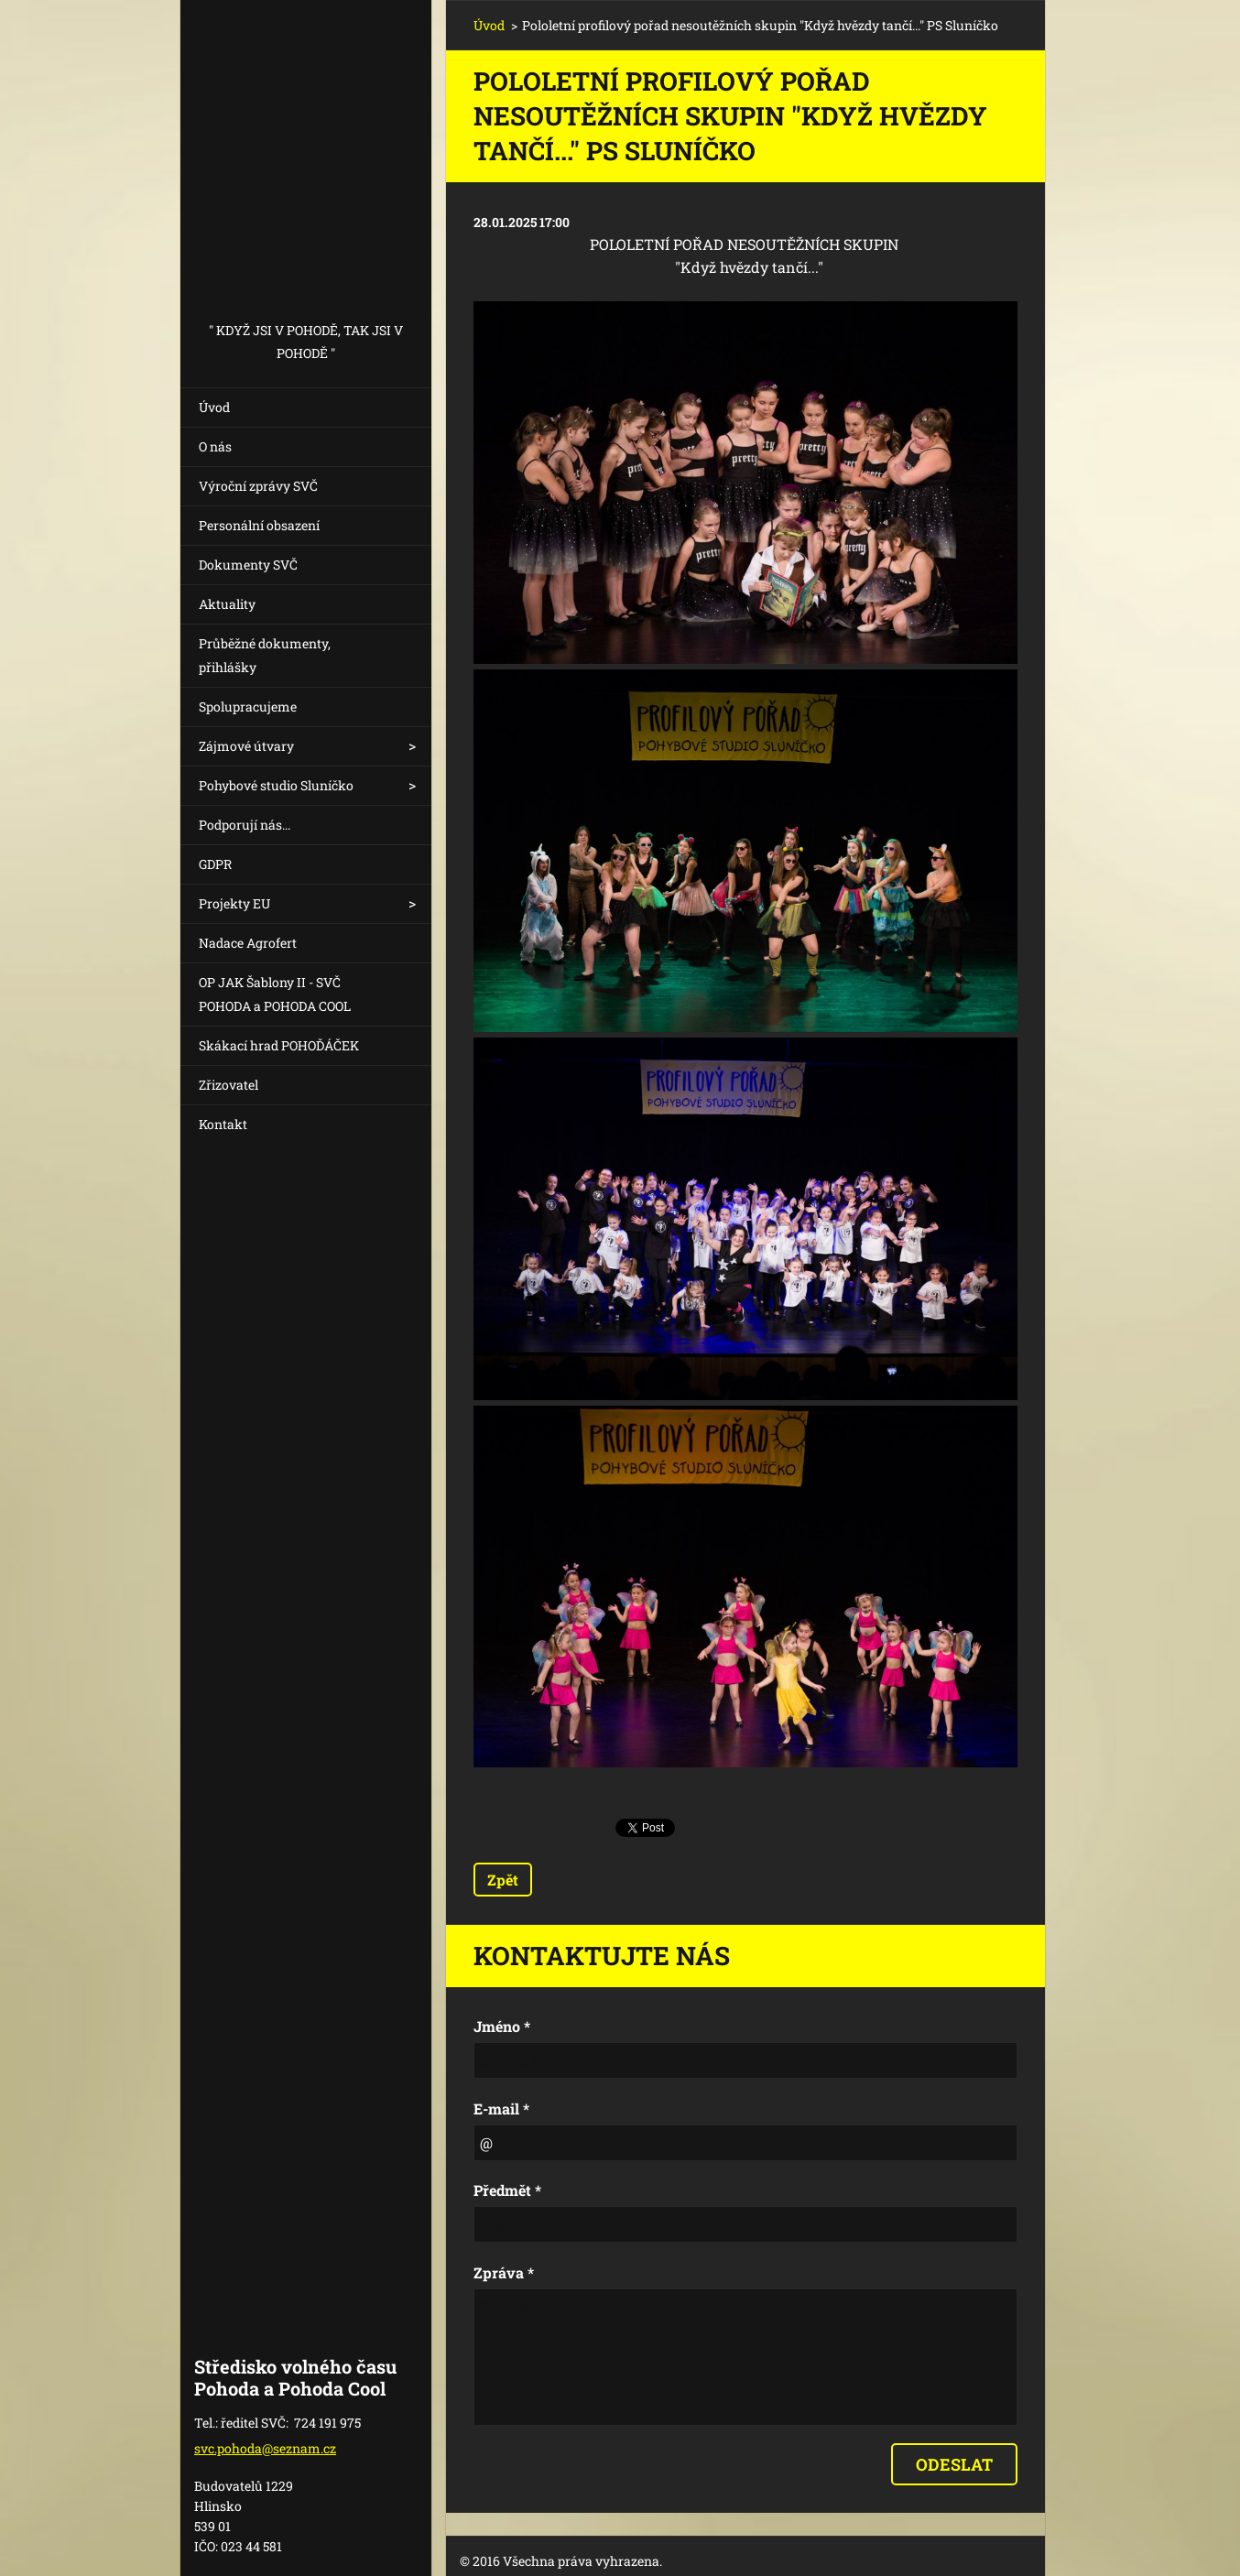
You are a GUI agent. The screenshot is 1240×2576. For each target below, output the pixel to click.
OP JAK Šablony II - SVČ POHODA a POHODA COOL (275, 994)
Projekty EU (234, 903)
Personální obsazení (259, 525)
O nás (215, 446)
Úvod (214, 407)
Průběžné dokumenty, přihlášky (265, 655)
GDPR (215, 864)
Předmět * (507, 2190)
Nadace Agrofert (248, 942)
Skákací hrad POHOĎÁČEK (279, 1045)
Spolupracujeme (248, 706)
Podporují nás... (244, 824)
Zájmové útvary (246, 746)
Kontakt (223, 1124)
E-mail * (501, 2108)
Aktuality (227, 604)
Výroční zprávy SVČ (258, 486)
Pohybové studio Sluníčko (276, 785)
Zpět (502, 1879)
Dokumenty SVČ (248, 564)
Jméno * (501, 2026)
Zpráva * (503, 2272)
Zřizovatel (228, 1084)
